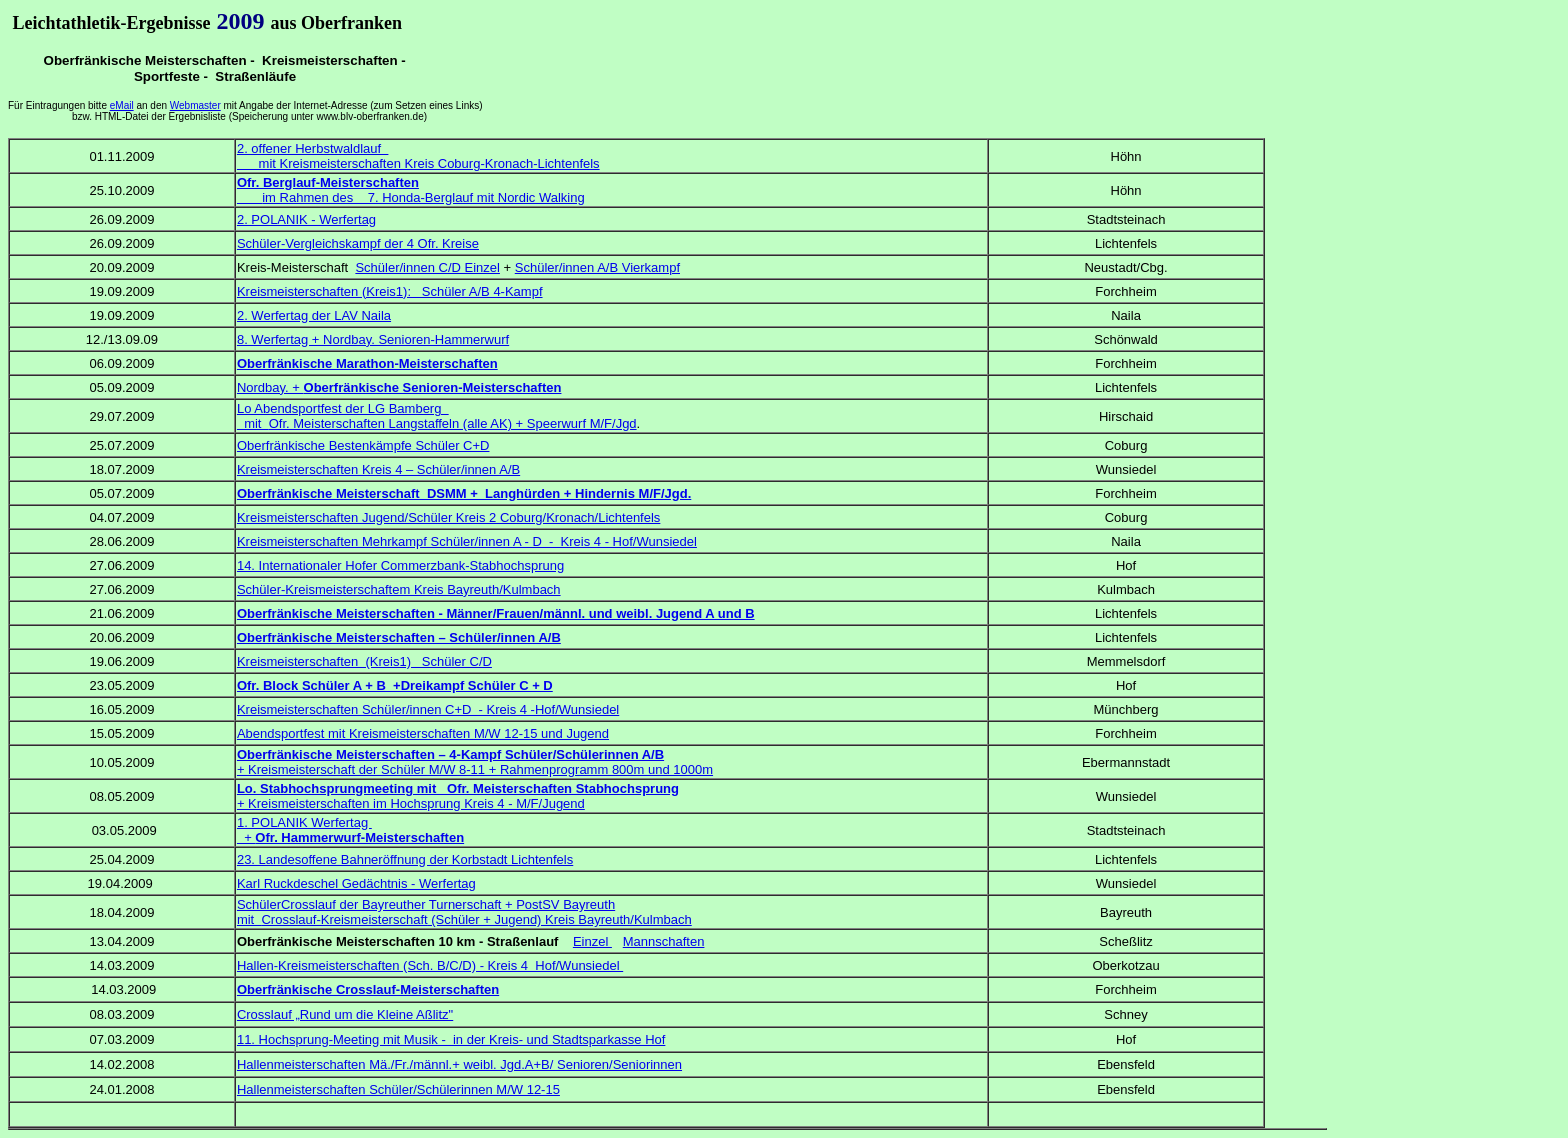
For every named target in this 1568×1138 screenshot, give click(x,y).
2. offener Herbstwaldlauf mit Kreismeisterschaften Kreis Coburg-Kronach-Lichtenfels (418, 156)
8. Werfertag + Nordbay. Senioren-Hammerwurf (373, 339)
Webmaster (195, 105)
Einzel (592, 941)
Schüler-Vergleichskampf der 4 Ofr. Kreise (358, 243)
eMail (122, 105)
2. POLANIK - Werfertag (306, 219)
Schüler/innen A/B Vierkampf (597, 267)
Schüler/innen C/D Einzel (427, 267)
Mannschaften (664, 941)
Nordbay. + (399, 387)
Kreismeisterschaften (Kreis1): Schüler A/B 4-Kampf (390, 291)
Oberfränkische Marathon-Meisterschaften (367, 363)
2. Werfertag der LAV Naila (314, 315)
